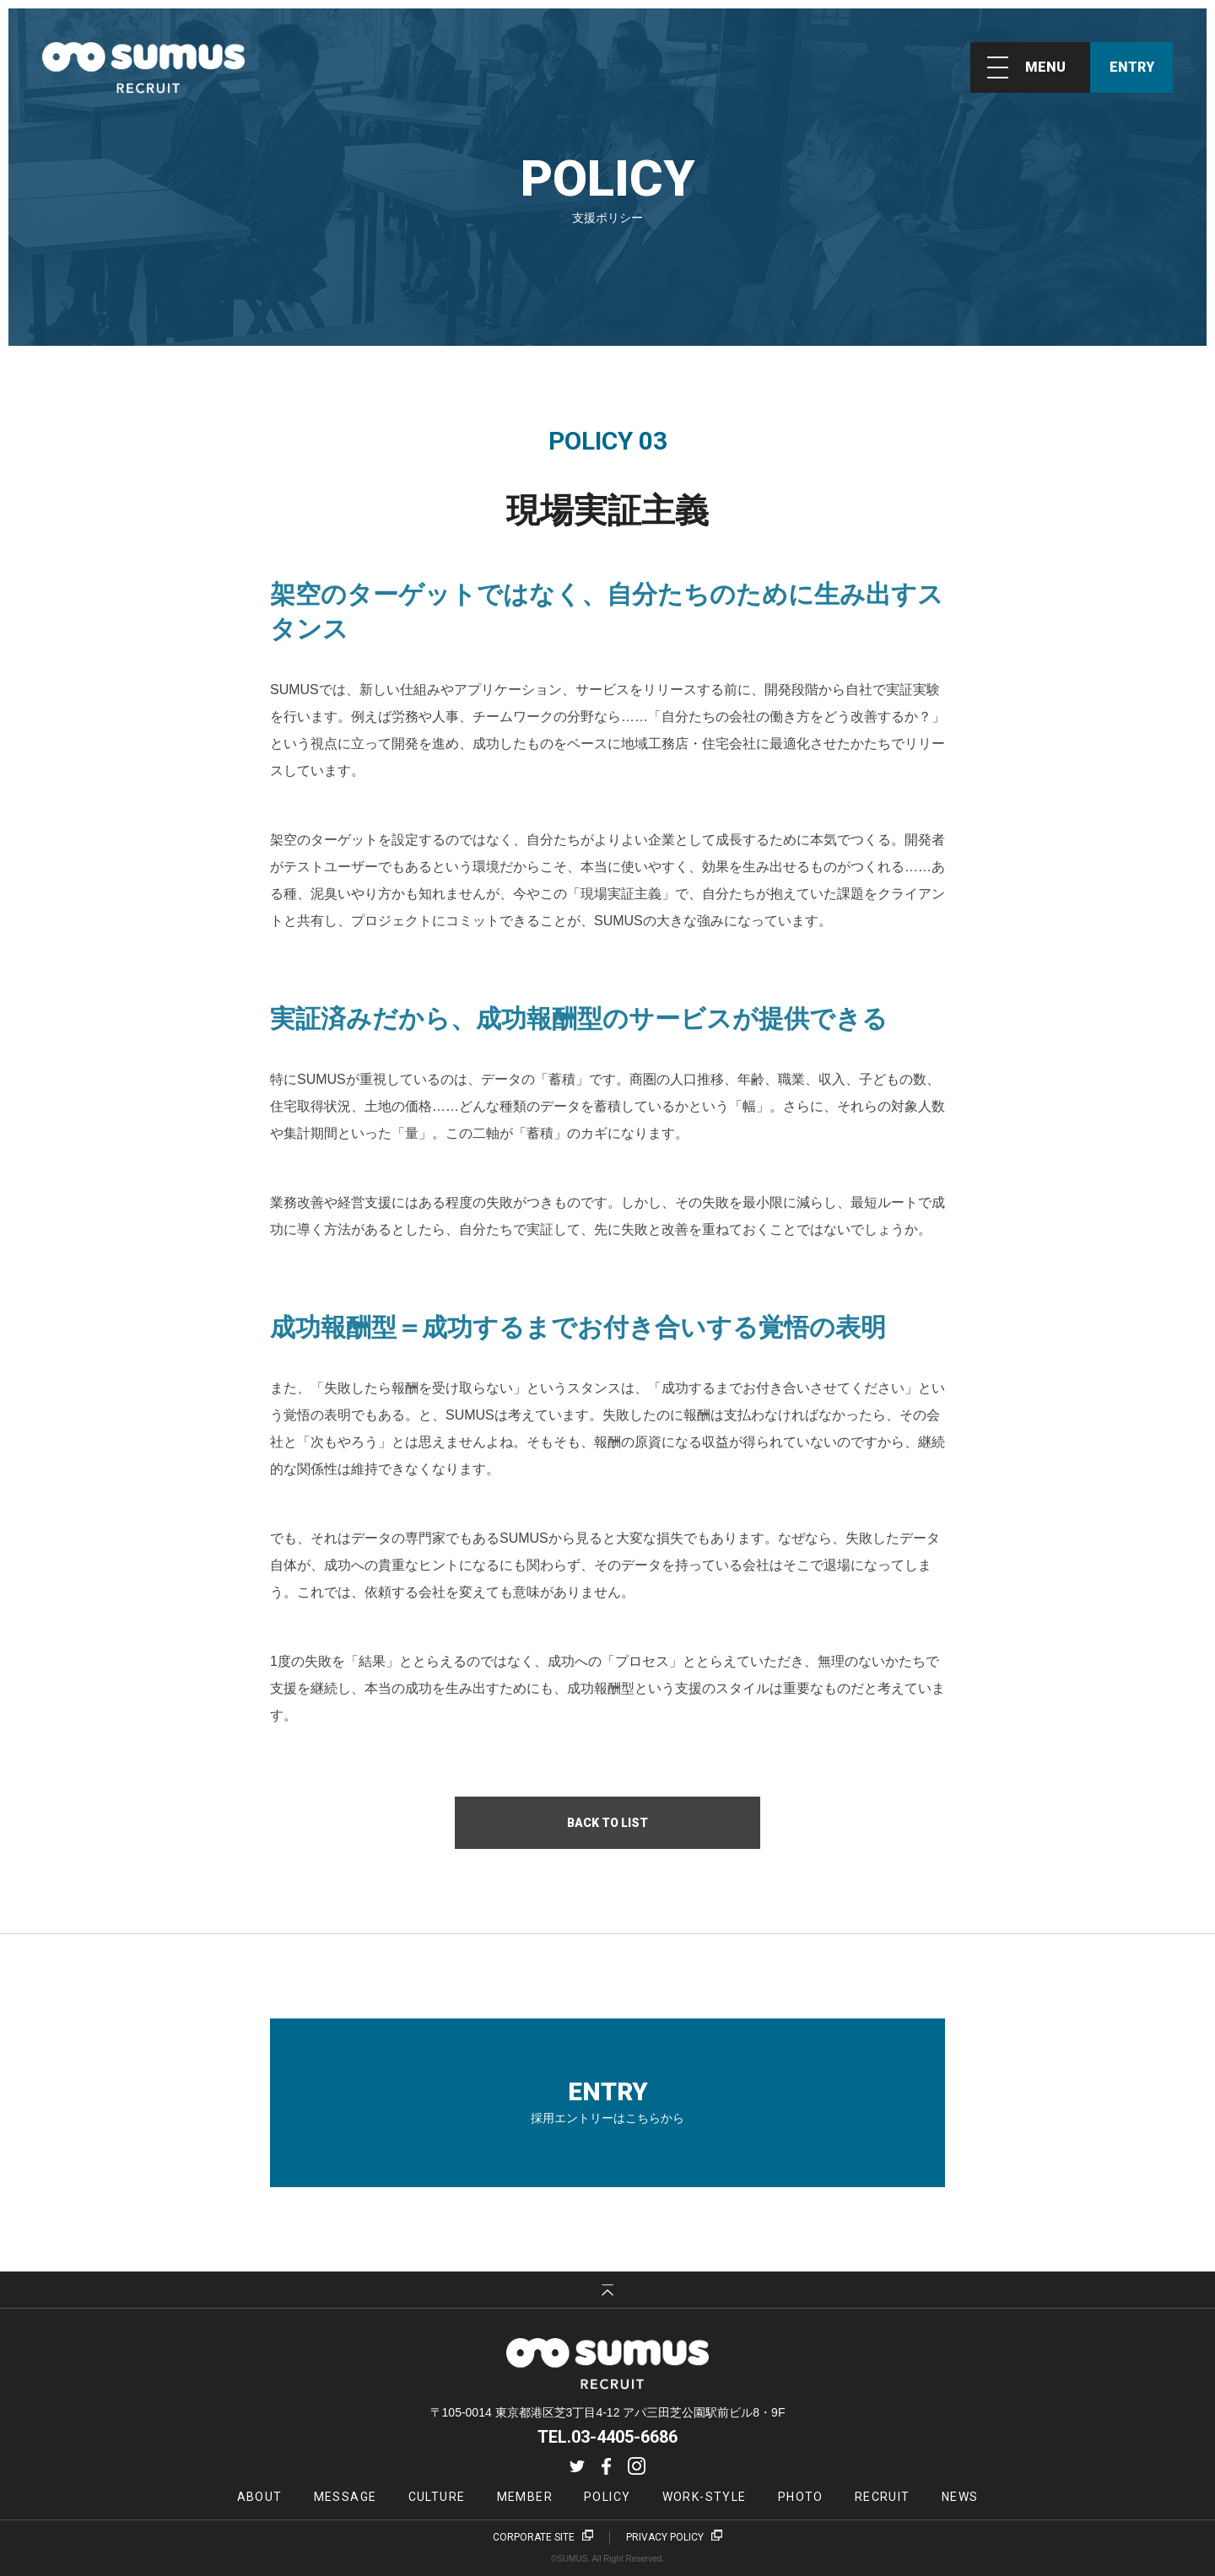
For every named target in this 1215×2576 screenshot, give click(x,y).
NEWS (960, 2496)
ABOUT (260, 2496)
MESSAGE (345, 2496)
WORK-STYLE (704, 2496)
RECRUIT (882, 2496)
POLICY (607, 2496)
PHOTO (801, 2496)
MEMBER (525, 2496)
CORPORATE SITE (534, 2537)
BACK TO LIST (607, 1823)
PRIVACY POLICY (665, 2537)
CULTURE (437, 2496)
